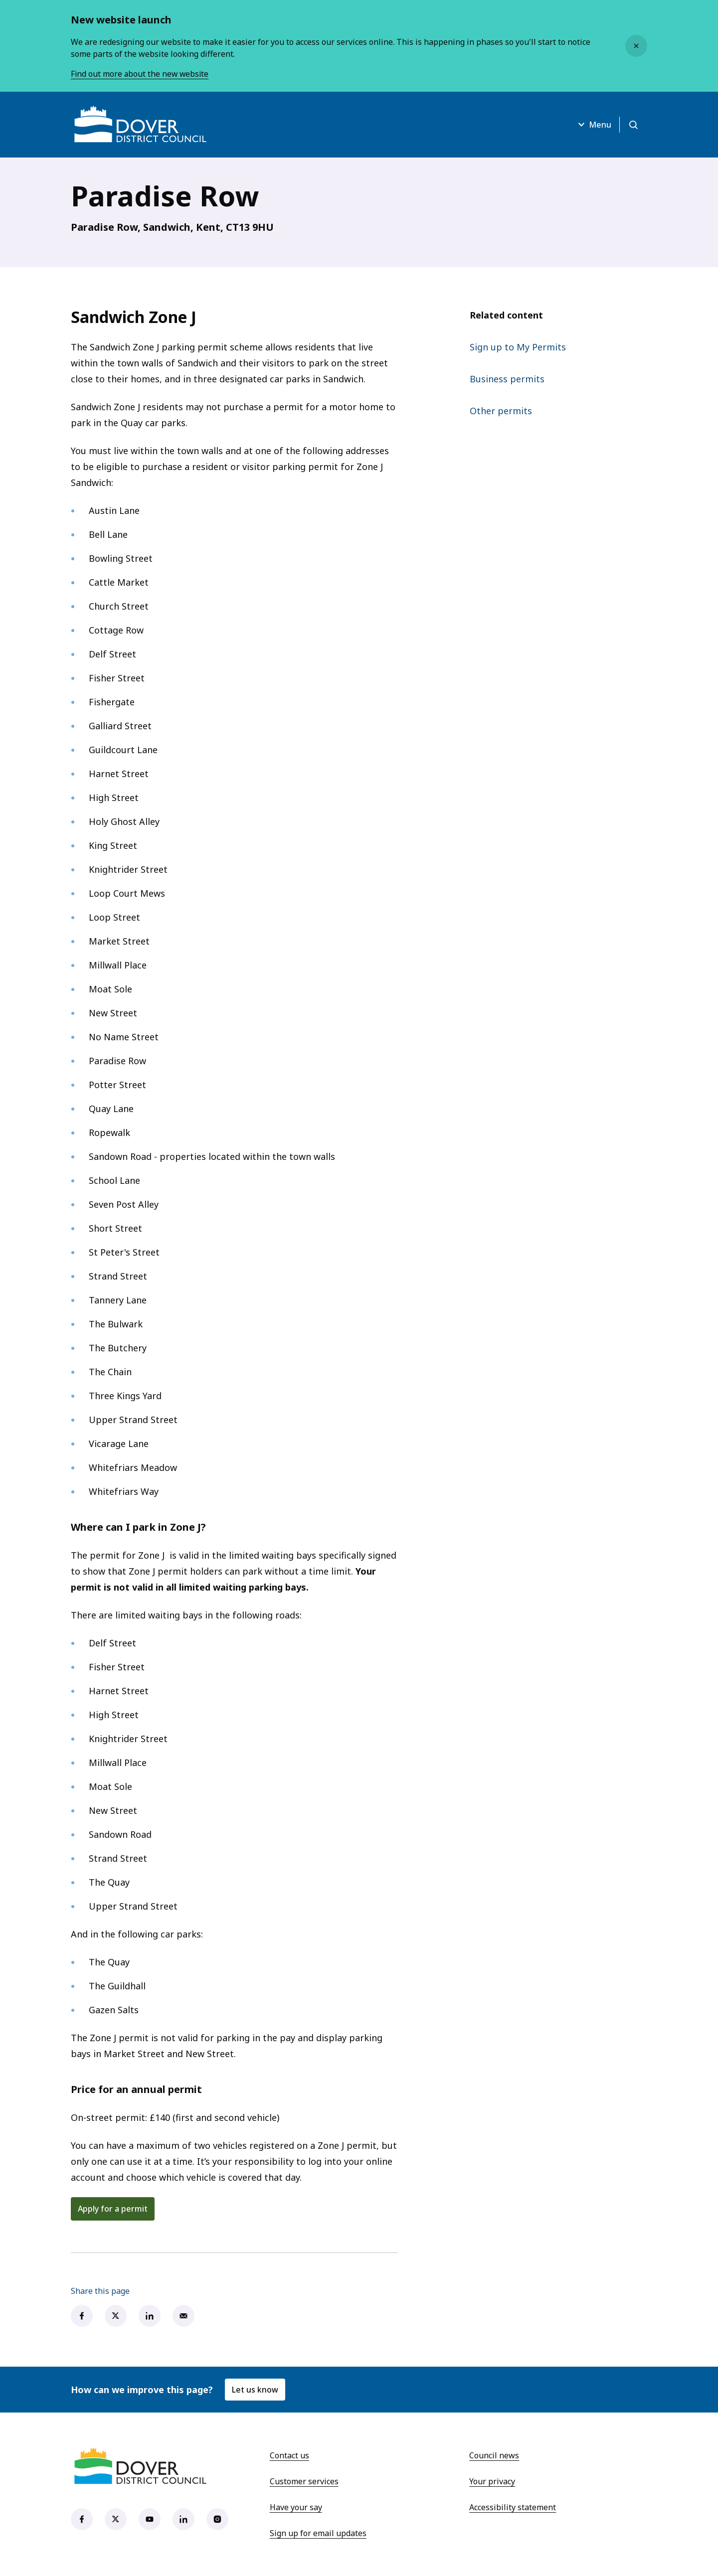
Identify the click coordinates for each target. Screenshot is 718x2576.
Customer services (304, 2481)
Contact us (289, 2455)
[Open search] (633, 125)
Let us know (255, 2389)
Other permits (501, 411)
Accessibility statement (512, 2507)
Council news (494, 2455)
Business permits (507, 379)
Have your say (296, 2507)
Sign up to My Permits (518, 347)
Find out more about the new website (141, 73)
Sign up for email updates (318, 2533)
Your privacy (492, 2481)
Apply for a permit (113, 2208)
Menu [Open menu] (592, 125)
